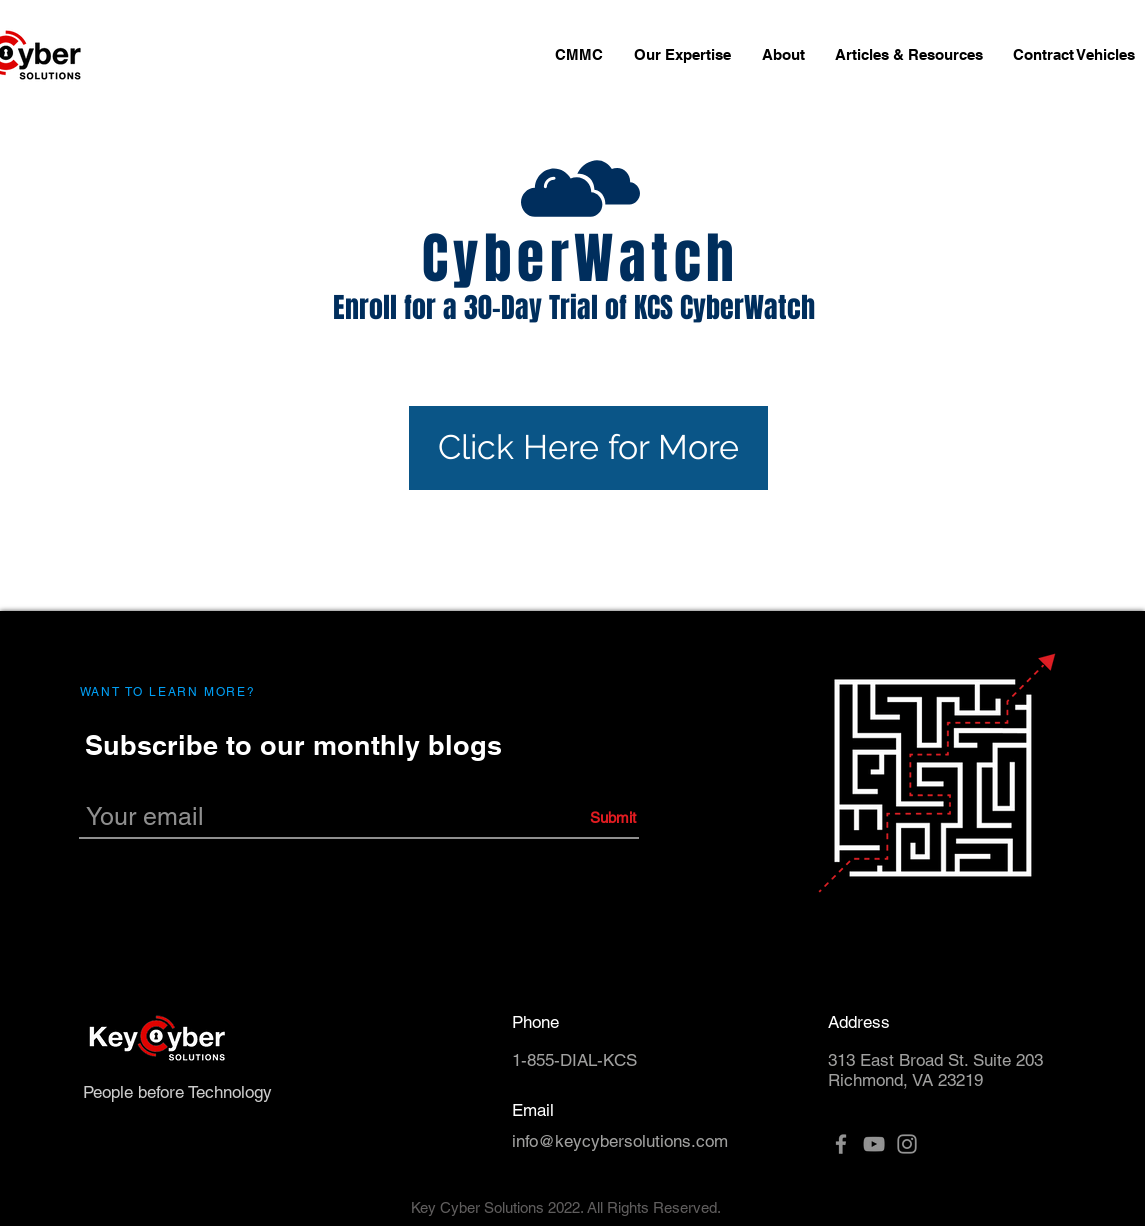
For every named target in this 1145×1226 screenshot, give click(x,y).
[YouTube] (874, 1144)
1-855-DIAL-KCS (574, 1060)
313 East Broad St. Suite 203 (935, 1060)
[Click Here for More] (588, 448)
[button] (683, 55)
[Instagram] (907, 1144)
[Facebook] (841, 1144)
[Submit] (544, 817)
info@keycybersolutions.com (620, 1141)
